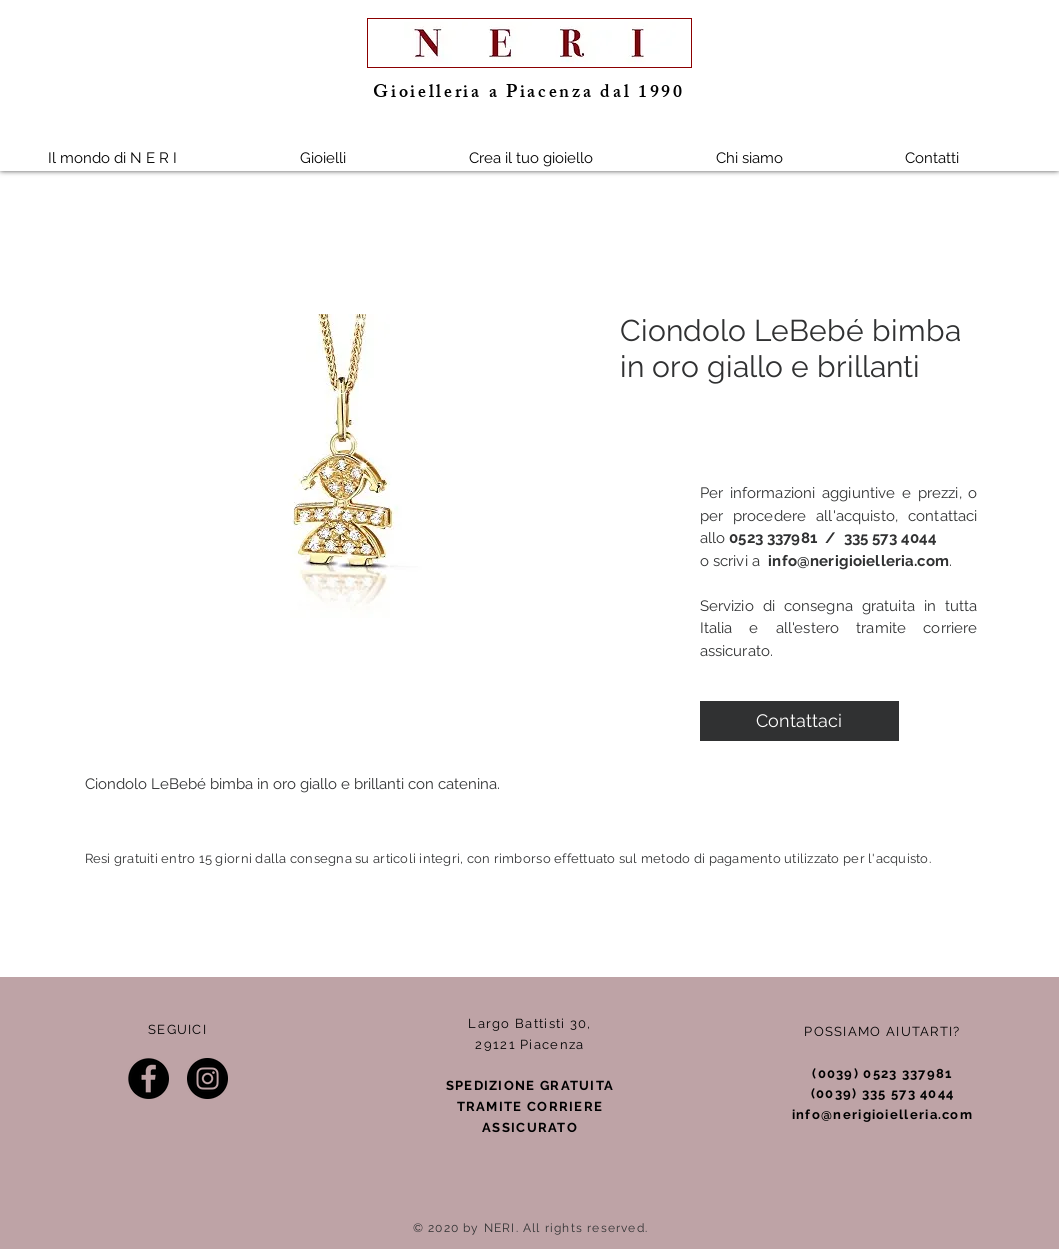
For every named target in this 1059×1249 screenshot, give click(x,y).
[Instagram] (207, 1078)
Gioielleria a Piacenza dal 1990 (529, 94)
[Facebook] (148, 1078)
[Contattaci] (799, 721)
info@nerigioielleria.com (858, 561)
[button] (323, 158)
